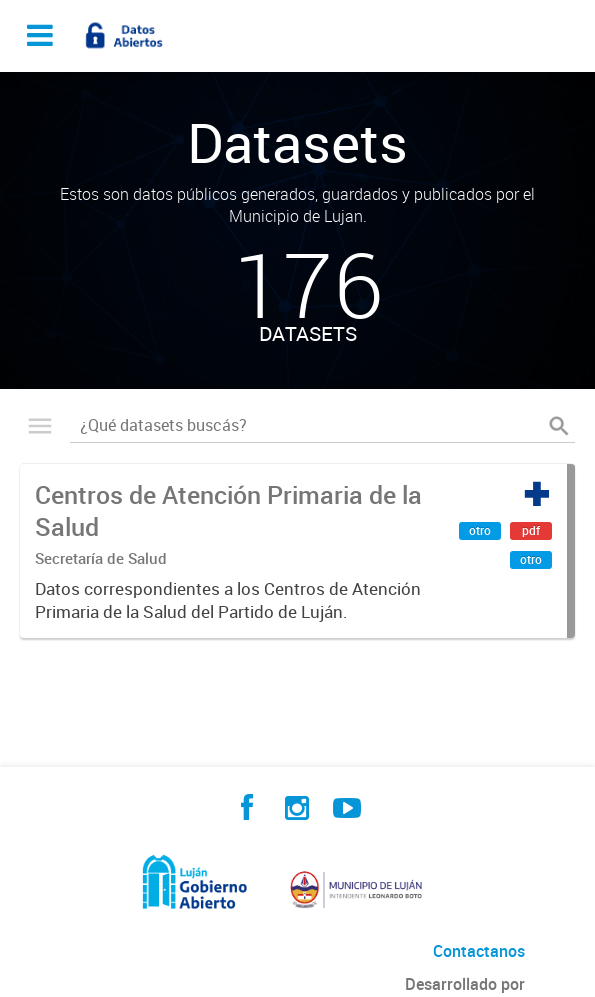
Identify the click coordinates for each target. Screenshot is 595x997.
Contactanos (479, 951)
